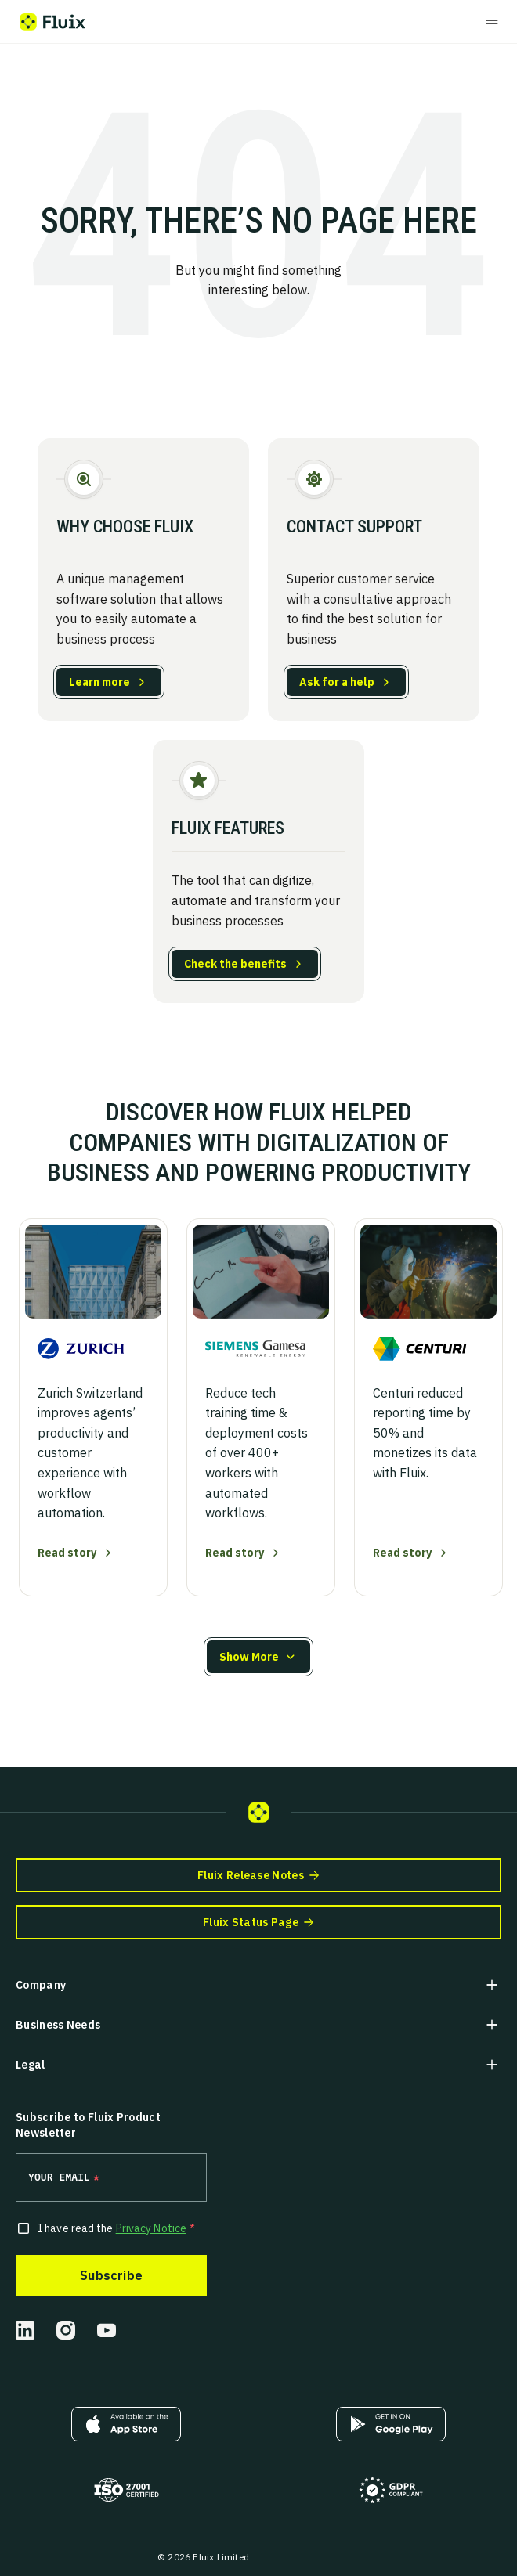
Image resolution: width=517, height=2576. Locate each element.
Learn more (99, 682)
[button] (258, 1656)
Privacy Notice (151, 2228)
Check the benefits (235, 964)
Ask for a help (336, 682)
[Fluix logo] (52, 22)
